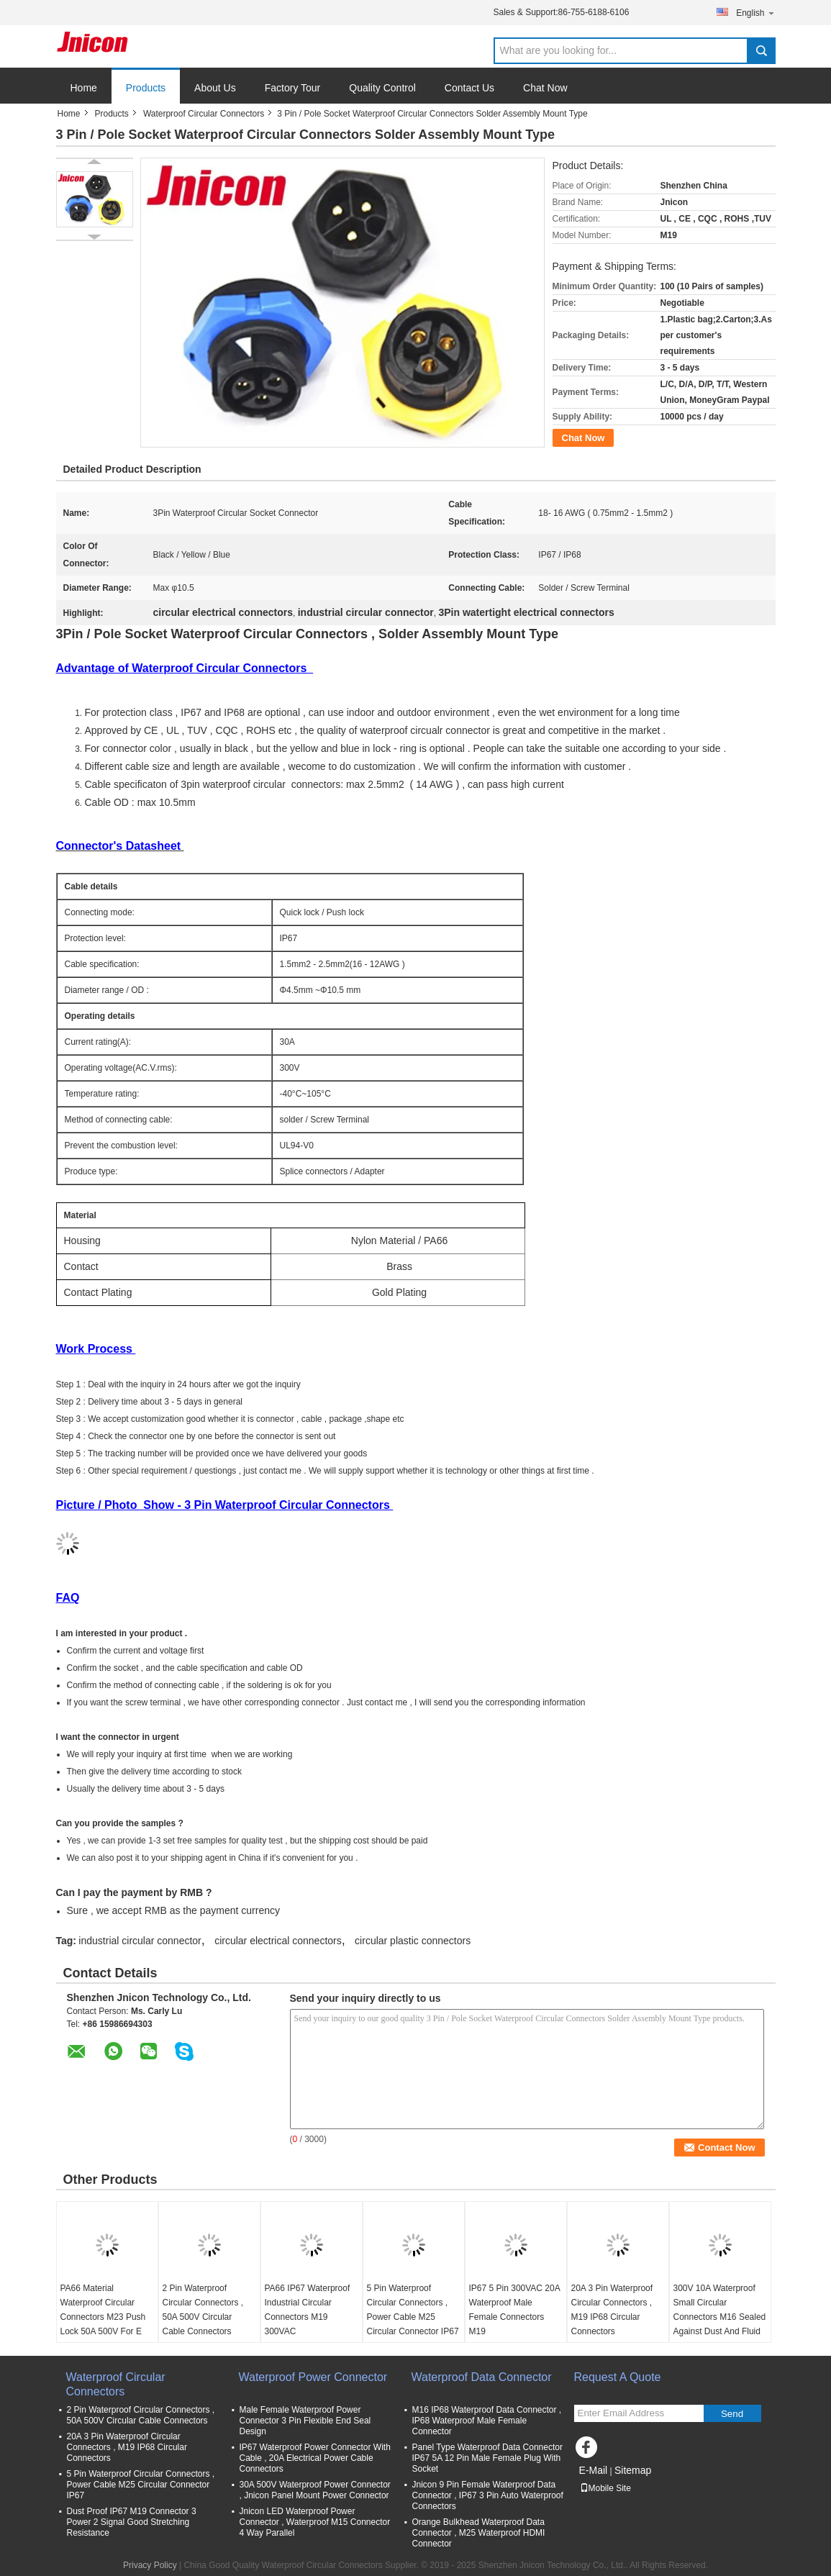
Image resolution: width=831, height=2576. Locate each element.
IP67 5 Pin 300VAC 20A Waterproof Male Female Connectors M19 (514, 2309)
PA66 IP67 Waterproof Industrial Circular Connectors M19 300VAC (307, 2309)
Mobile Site (605, 2488)
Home (84, 88)
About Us (215, 88)
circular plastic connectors (413, 1940)
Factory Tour (293, 88)
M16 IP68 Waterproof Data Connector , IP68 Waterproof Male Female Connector (487, 2420)
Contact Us (469, 88)
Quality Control (382, 88)
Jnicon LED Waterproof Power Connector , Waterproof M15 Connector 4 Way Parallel (315, 2522)
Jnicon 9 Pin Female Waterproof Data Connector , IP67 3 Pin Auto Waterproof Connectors (487, 2495)
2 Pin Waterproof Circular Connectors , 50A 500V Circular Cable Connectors (203, 2309)
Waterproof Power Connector (313, 2377)
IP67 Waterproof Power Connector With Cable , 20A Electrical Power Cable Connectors (315, 2458)
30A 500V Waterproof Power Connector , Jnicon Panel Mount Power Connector (315, 2490)
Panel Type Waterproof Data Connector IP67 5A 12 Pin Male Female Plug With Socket (487, 2458)
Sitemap (632, 2470)
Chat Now (545, 88)
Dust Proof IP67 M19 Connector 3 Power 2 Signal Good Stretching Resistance (131, 2522)
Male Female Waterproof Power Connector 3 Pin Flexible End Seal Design (305, 2420)
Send (732, 2413)
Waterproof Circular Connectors (203, 114)
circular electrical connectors (278, 1940)
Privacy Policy (150, 2565)
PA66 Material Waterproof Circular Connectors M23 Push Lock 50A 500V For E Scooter (103, 2317)
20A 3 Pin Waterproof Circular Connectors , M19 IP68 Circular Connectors (612, 2309)
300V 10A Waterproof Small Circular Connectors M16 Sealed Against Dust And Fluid (719, 2309)
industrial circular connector (139, 1940)
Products (145, 88)
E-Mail (593, 2470)
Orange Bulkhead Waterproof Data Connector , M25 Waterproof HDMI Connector (478, 2533)
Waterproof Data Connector (482, 2377)
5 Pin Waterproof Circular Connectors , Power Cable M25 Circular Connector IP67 (413, 2309)
